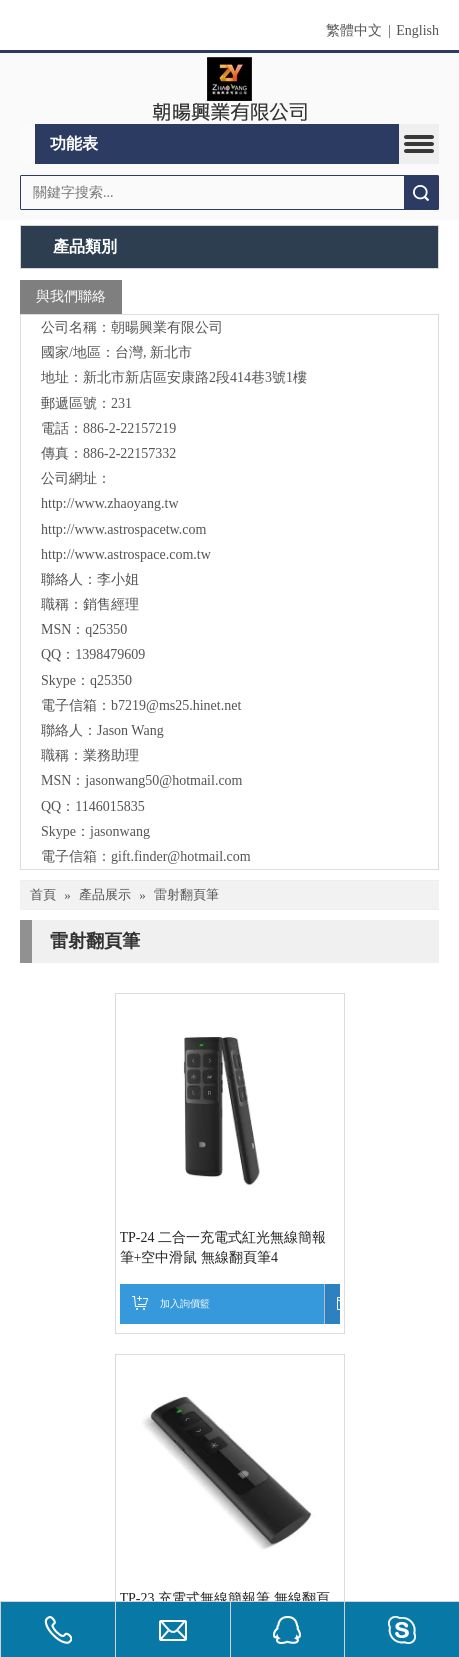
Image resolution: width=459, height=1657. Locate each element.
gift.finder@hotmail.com (181, 856)
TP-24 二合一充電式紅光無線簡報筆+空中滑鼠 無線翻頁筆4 (128, 1247)
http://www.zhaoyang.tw (110, 503)
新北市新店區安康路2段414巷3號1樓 (195, 377)
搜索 (421, 192)
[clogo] (229, 89)
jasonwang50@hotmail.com (163, 780)
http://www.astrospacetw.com (123, 529)
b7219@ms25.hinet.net (176, 705)
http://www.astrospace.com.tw (126, 554)
